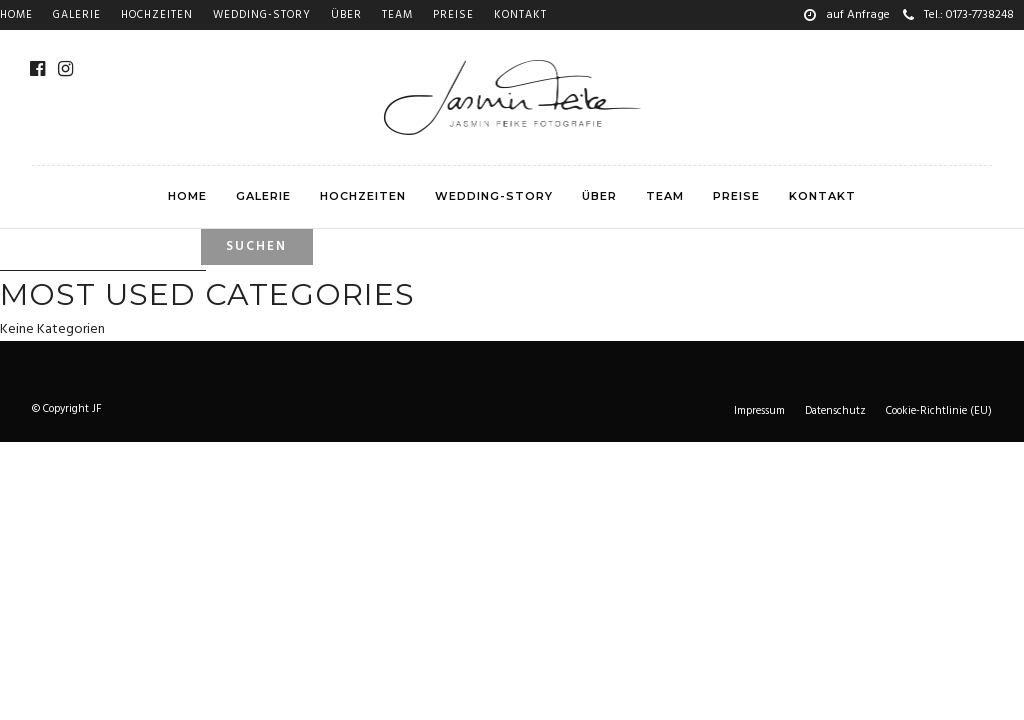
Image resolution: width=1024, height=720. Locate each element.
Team (397, 15)
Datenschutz (835, 411)
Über (346, 15)
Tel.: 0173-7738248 (958, 15)
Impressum (759, 411)
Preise (453, 15)
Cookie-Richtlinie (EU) (939, 411)
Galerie (77, 15)
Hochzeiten (157, 15)
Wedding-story (262, 15)
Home (16, 15)
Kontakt (520, 15)
